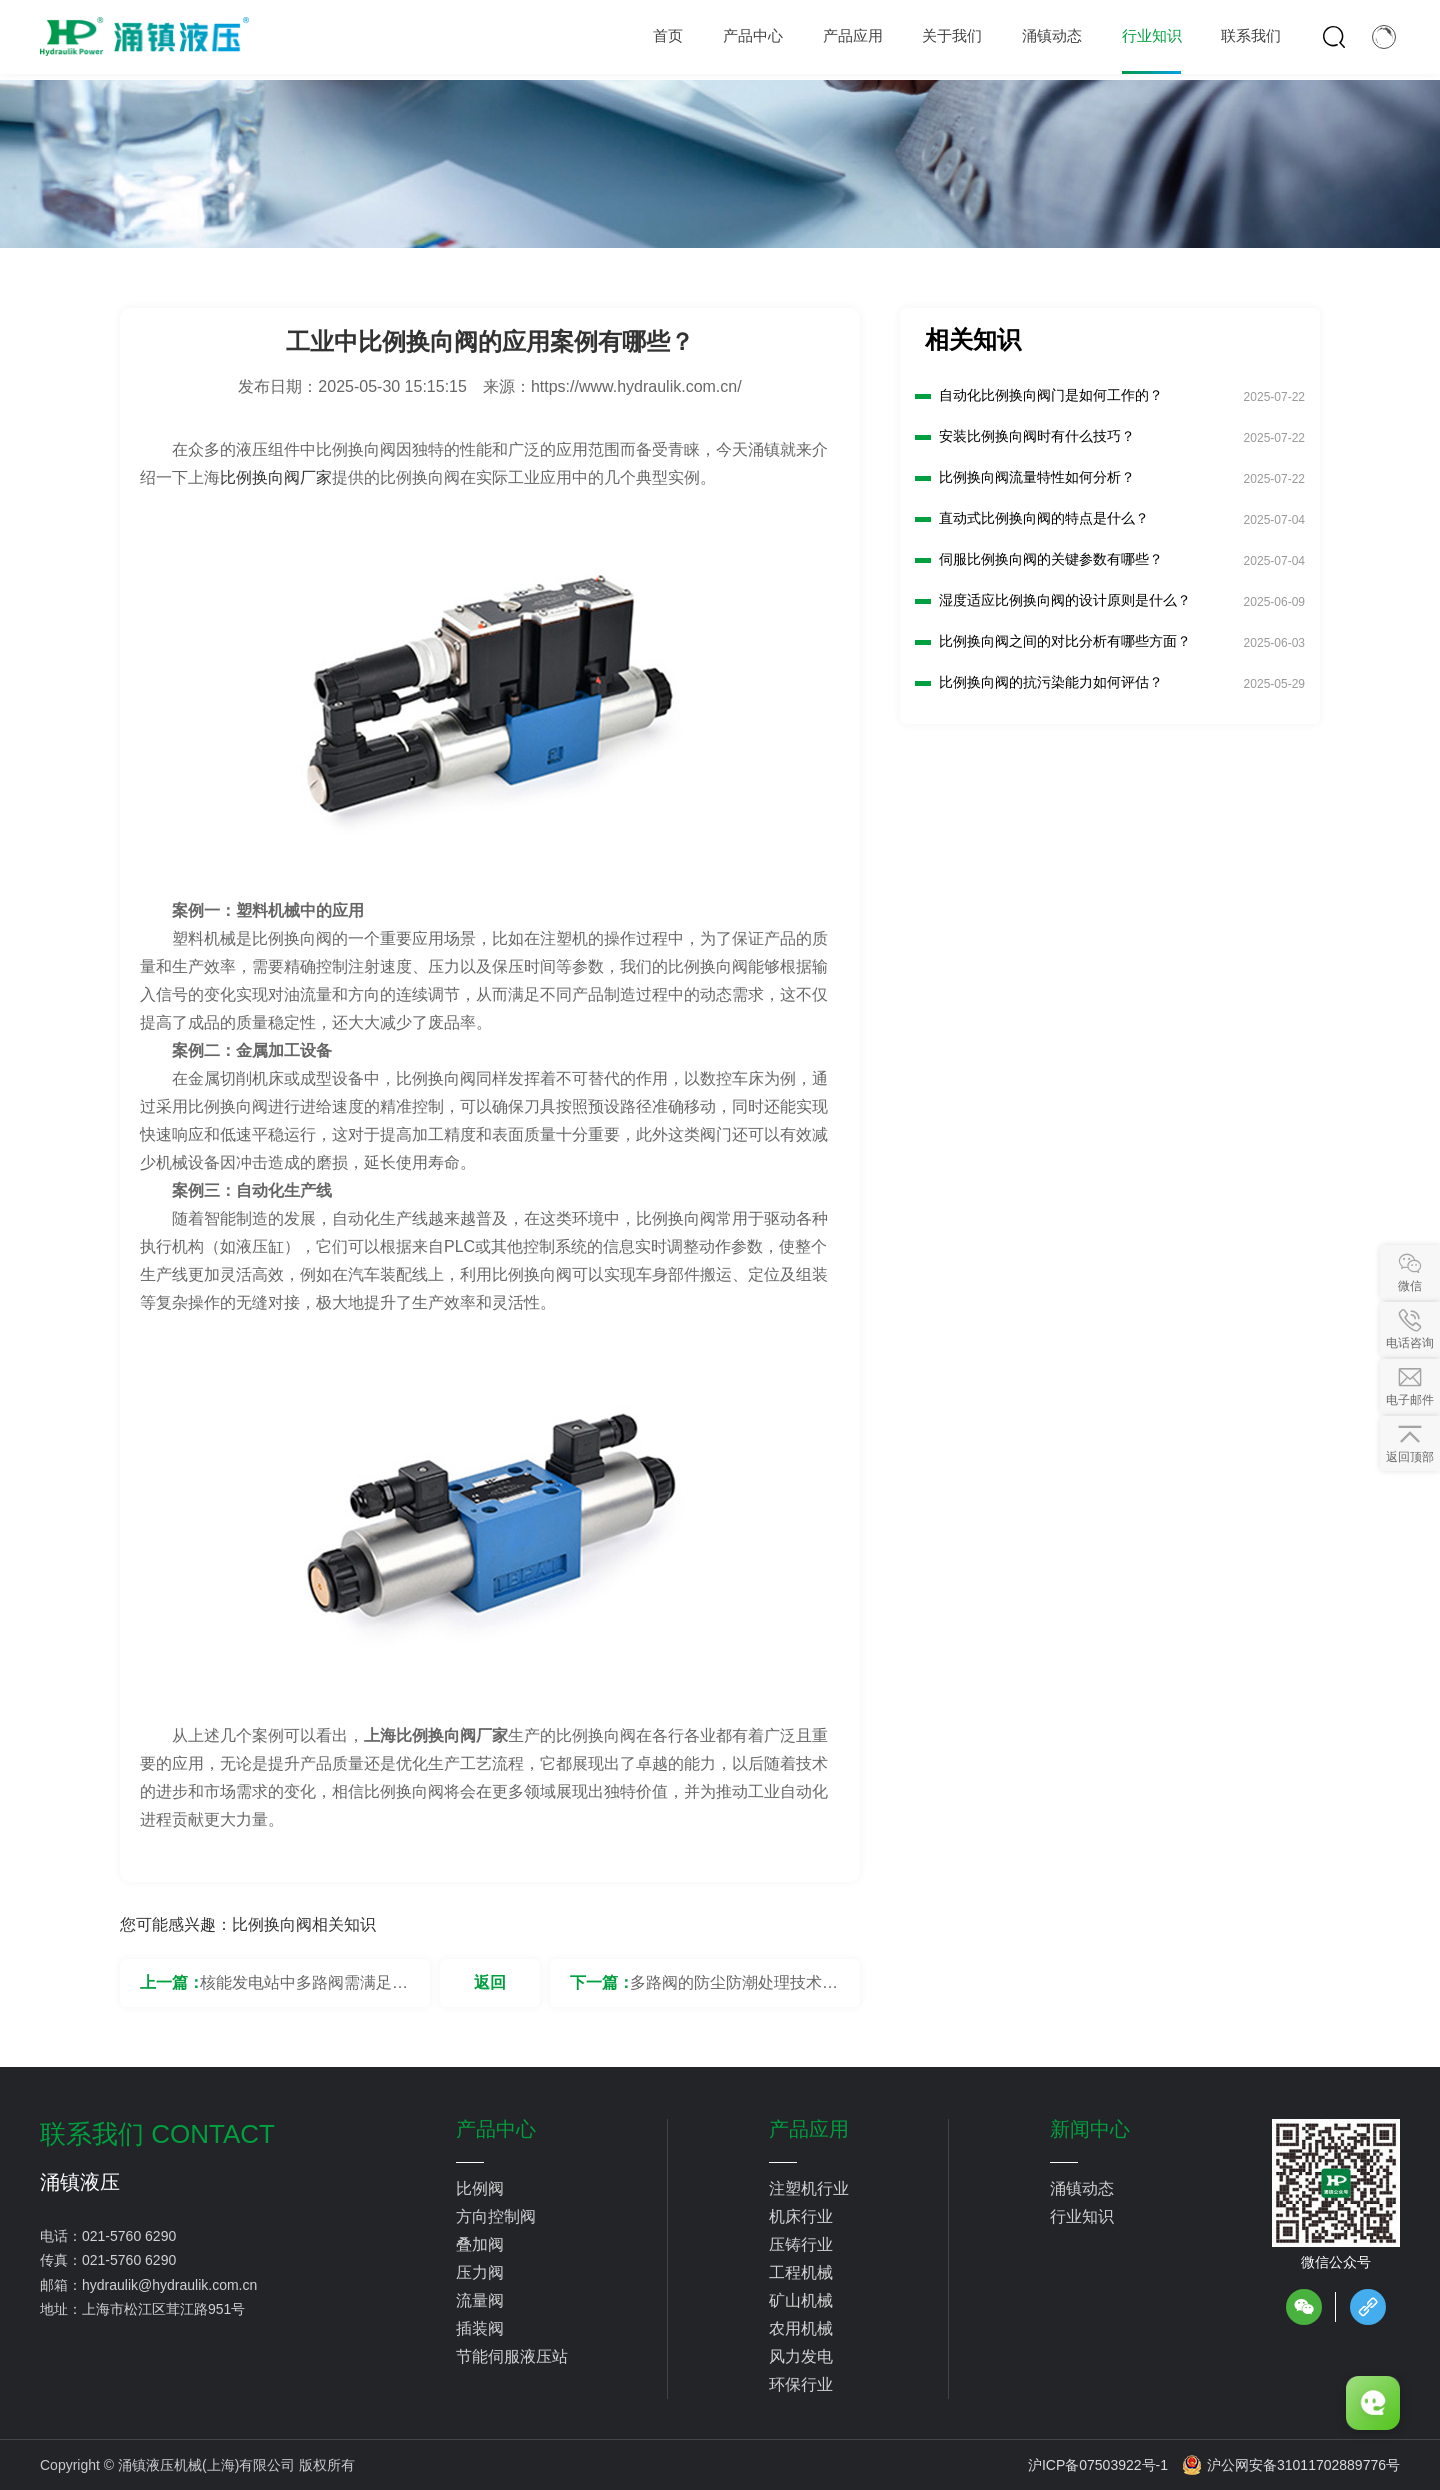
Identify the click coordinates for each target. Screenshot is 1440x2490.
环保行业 (801, 2384)
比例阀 (480, 2188)
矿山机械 (801, 2300)
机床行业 (801, 2216)
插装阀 (480, 2328)
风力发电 (801, 2356)
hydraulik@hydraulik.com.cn (169, 2285)
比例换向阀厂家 (276, 477)
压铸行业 (801, 2244)
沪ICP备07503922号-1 (1098, 2465)
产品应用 (809, 2129)
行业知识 (1082, 2216)
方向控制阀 (496, 2216)
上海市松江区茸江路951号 (163, 2309)
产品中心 (496, 2129)
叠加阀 (480, 2244)
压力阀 (480, 2272)
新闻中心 (1090, 2129)
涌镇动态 (1082, 2188)
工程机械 (801, 2272)
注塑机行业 (809, 2188)
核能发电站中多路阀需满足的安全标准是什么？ (304, 1990)
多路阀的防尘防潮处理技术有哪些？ (734, 1990)
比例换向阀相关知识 (304, 1924)
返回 (490, 1982)
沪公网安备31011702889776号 (1291, 2465)
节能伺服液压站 (512, 2356)
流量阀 (480, 2300)
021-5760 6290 (129, 2236)
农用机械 (801, 2328)
